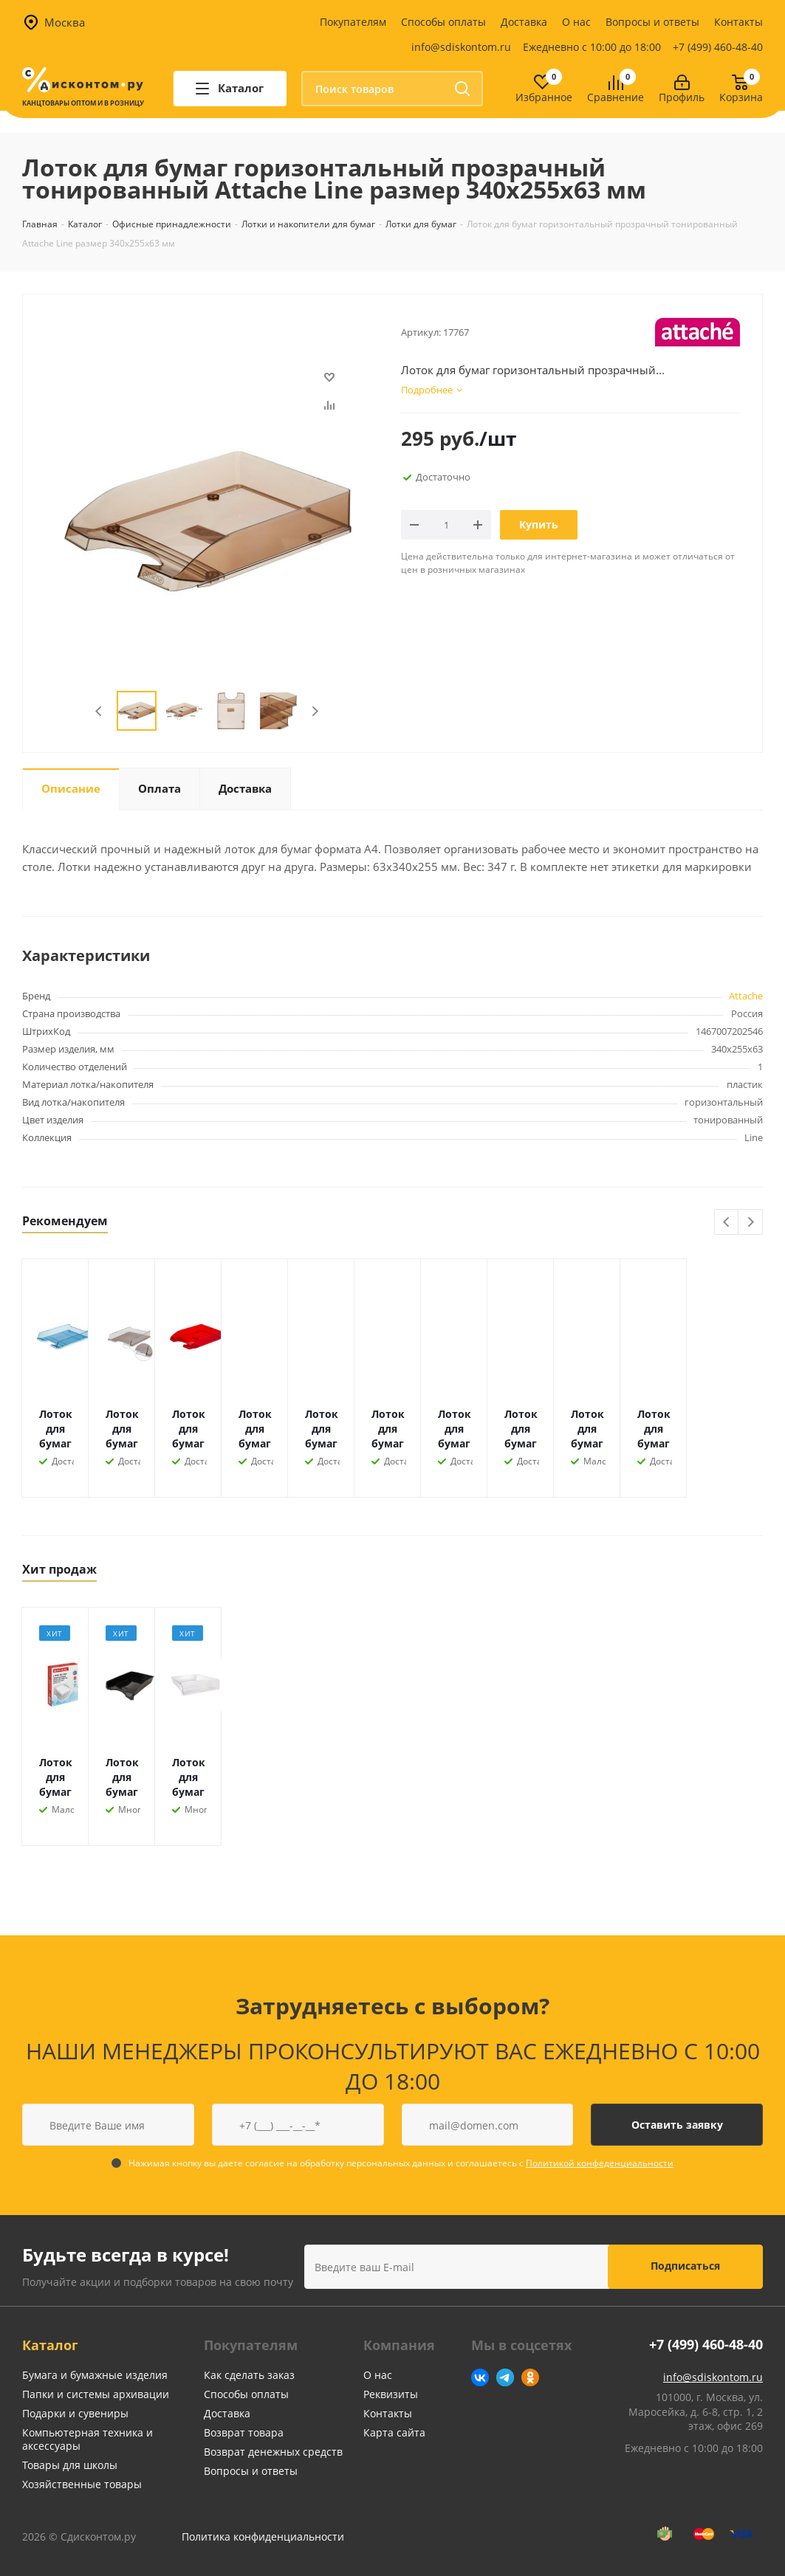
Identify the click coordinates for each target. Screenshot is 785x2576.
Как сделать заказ (249, 2375)
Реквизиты (390, 2394)
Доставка (524, 22)
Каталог (50, 2345)
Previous (99, 711)
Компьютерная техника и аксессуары (87, 2439)
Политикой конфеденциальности (599, 2163)
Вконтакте (480, 2377)
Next (315, 711)
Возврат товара (244, 2432)
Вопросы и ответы (652, 22)
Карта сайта (394, 2432)
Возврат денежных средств (273, 2452)
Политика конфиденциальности (263, 2536)
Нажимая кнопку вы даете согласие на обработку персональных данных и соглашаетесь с (400, 2163)
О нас (576, 22)
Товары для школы (69, 2465)
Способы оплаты (443, 22)
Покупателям (353, 22)
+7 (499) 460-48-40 (718, 47)
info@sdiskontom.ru (461, 47)
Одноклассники (530, 2377)
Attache (746, 995)
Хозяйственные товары (82, 2484)
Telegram (505, 2377)
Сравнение (615, 98)
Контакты (738, 22)
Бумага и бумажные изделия (95, 2375)
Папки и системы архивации (95, 2394)
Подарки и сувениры (75, 2413)
